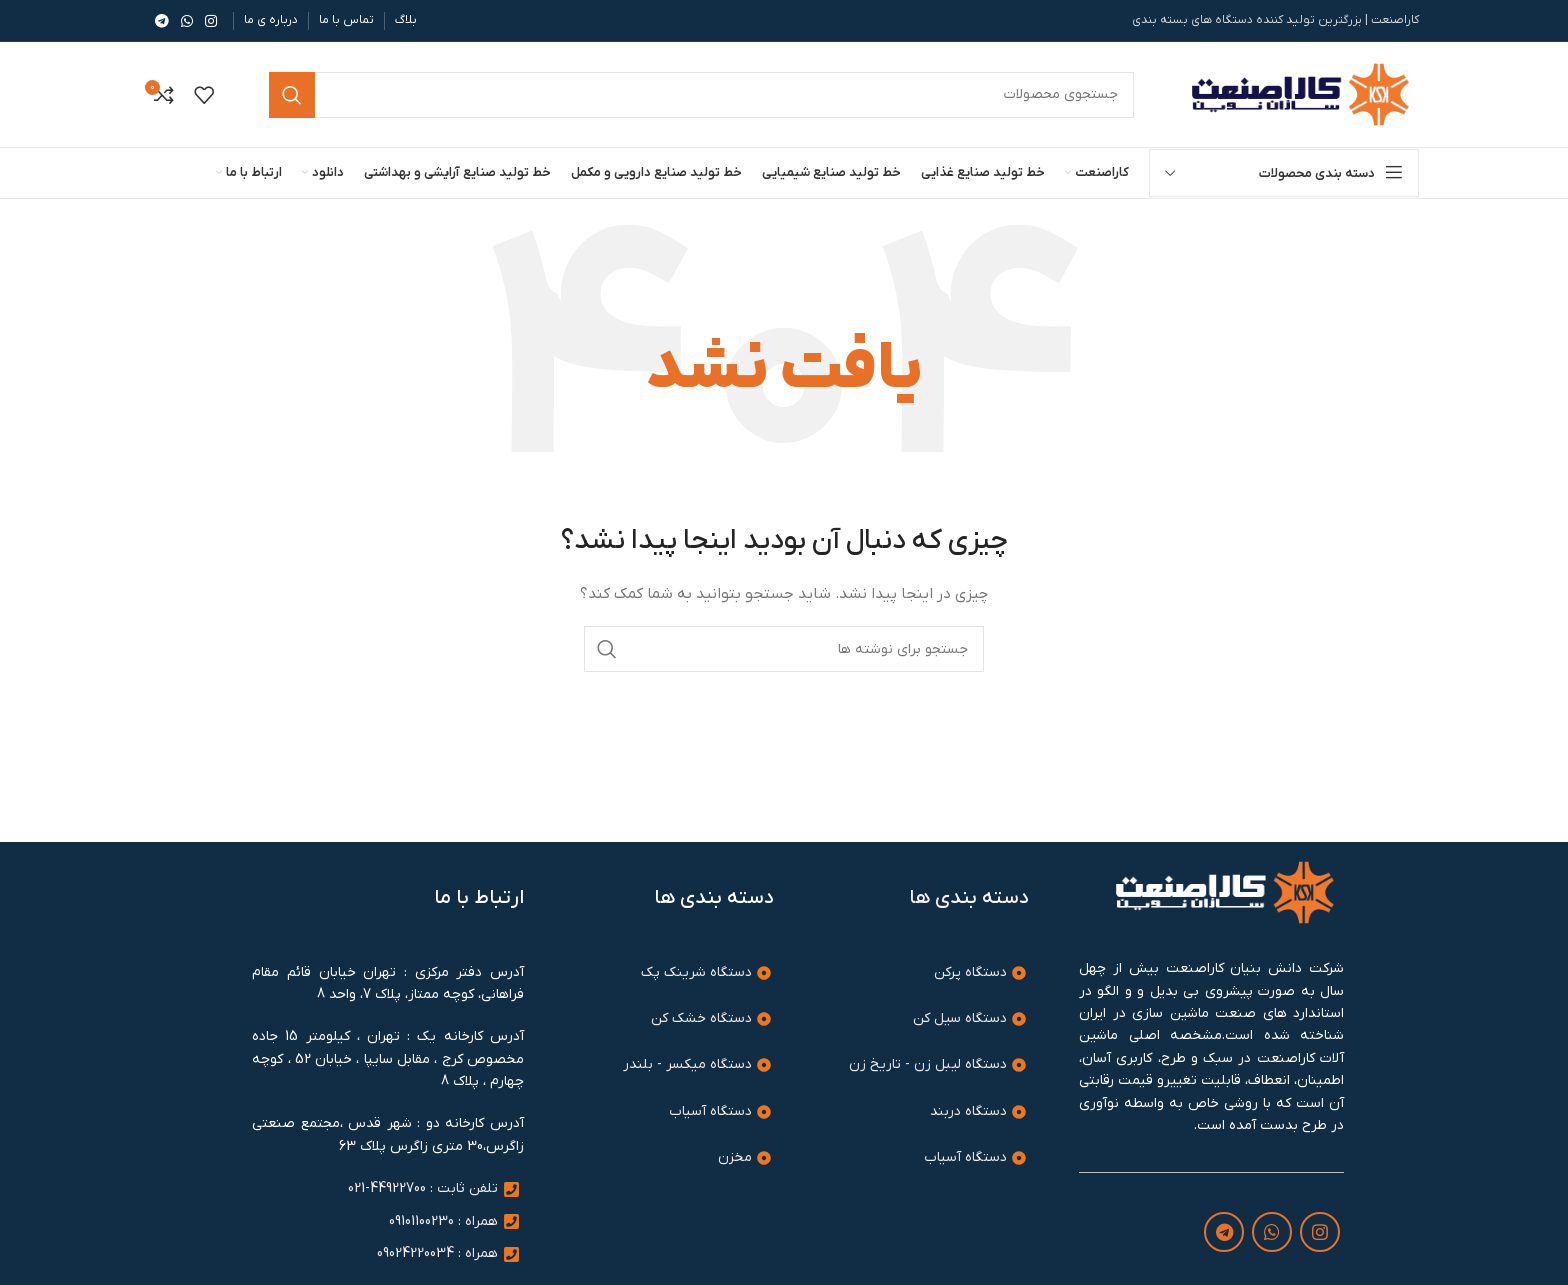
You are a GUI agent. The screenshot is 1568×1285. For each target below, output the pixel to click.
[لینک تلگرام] (162, 21)
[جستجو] (784, 649)
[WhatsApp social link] (187, 21)
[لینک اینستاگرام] (211, 21)
